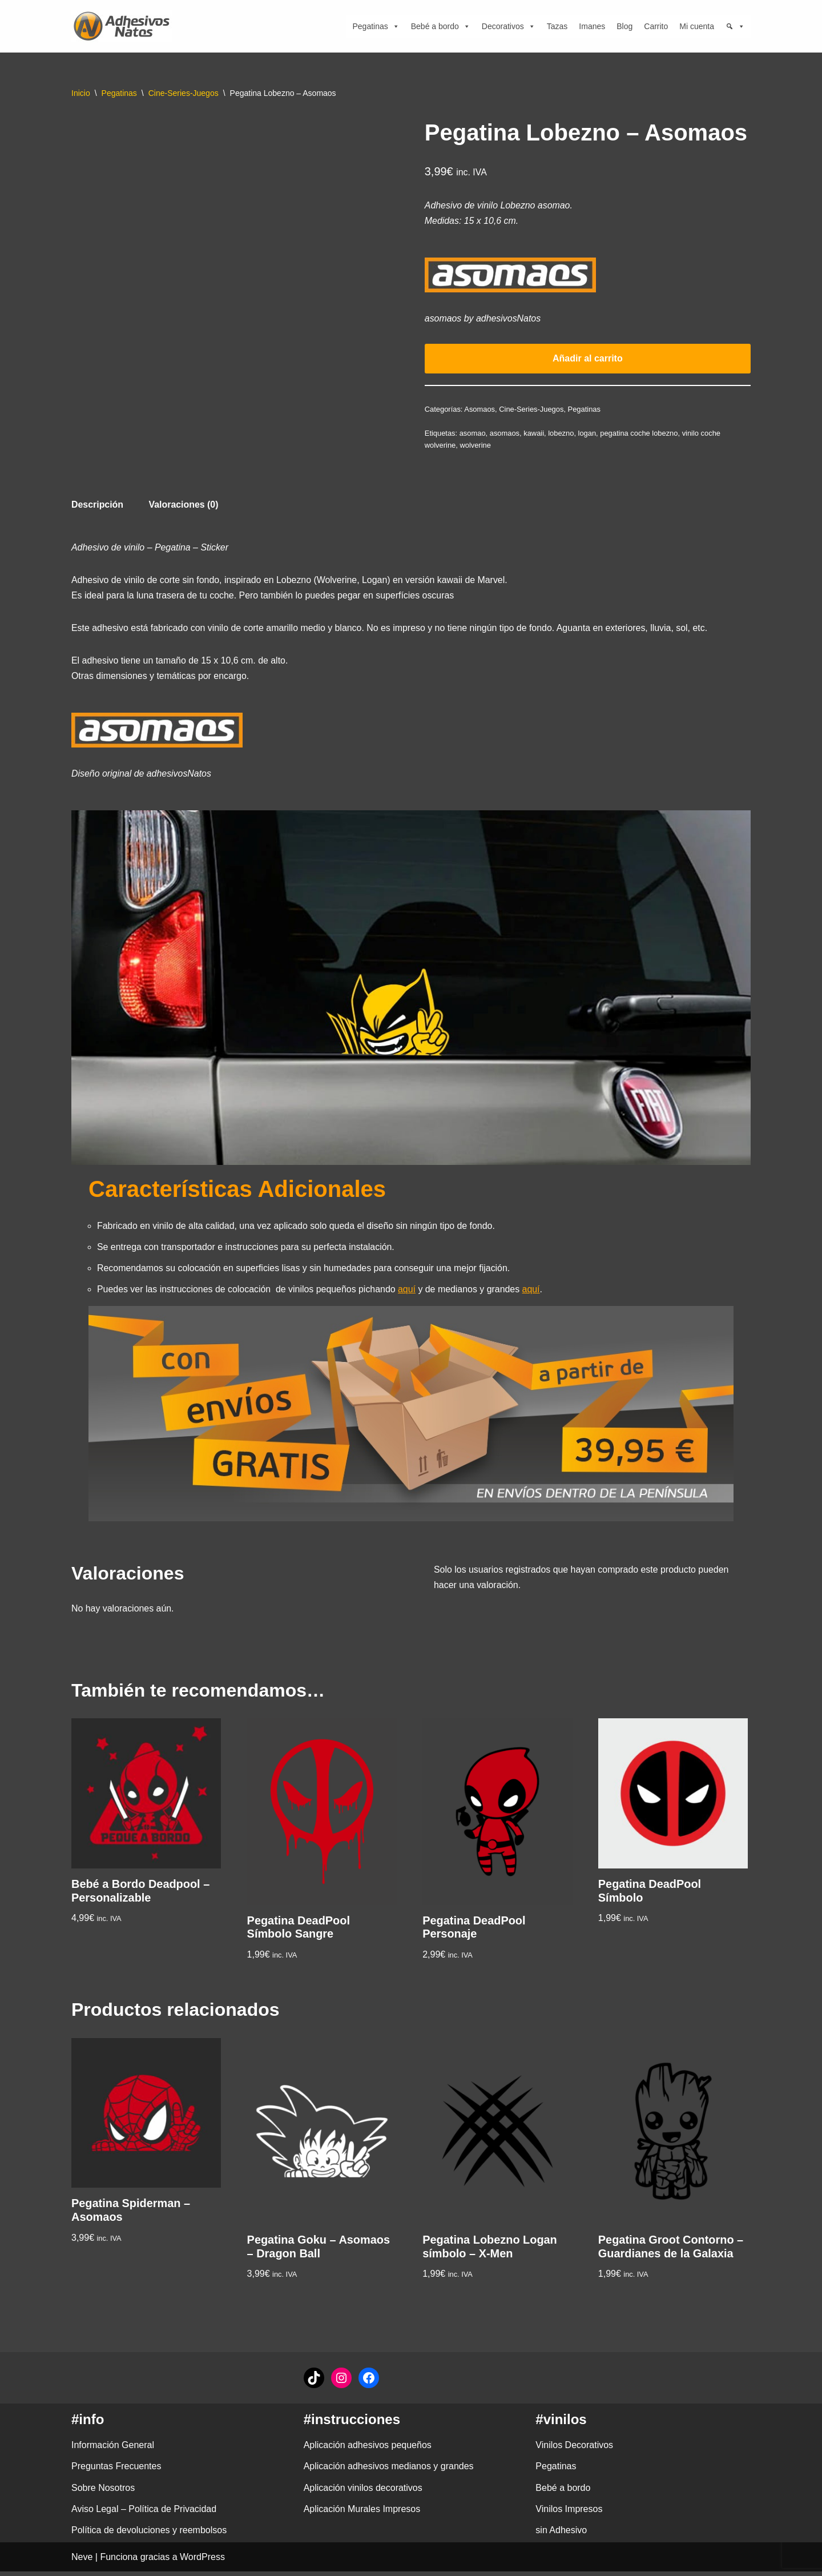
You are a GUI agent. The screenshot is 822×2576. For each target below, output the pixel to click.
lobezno (561, 433)
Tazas (557, 26)
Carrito (656, 26)
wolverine (475, 446)
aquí (408, 1293)
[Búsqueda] (735, 26)
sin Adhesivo (561, 2534)
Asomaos (480, 409)
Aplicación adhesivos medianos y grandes (389, 2470)
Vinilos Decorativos (574, 2449)
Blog (624, 26)
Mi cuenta (696, 26)
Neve (81, 2561)
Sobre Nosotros (103, 2492)
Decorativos (508, 26)
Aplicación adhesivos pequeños (368, 2449)
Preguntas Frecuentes (116, 2470)
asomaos (505, 433)
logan (588, 433)
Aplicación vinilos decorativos (363, 2492)
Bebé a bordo (440, 26)
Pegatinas (375, 26)
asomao (473, 433)
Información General (112, 2449)
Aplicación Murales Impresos (362, 2513)
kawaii (534, 433)
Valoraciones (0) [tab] (184, 506)
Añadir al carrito (588, 359)
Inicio (80, 93)
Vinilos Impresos (568, 2513)
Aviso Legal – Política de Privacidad (143, 2513)
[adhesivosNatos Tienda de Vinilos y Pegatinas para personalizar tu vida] (124, 26)
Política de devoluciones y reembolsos (149, 2534)
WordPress (202, 2561)
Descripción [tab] (97, 506)
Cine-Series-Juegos (183, 93)
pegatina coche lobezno (640, 433)
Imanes (592, 26)
